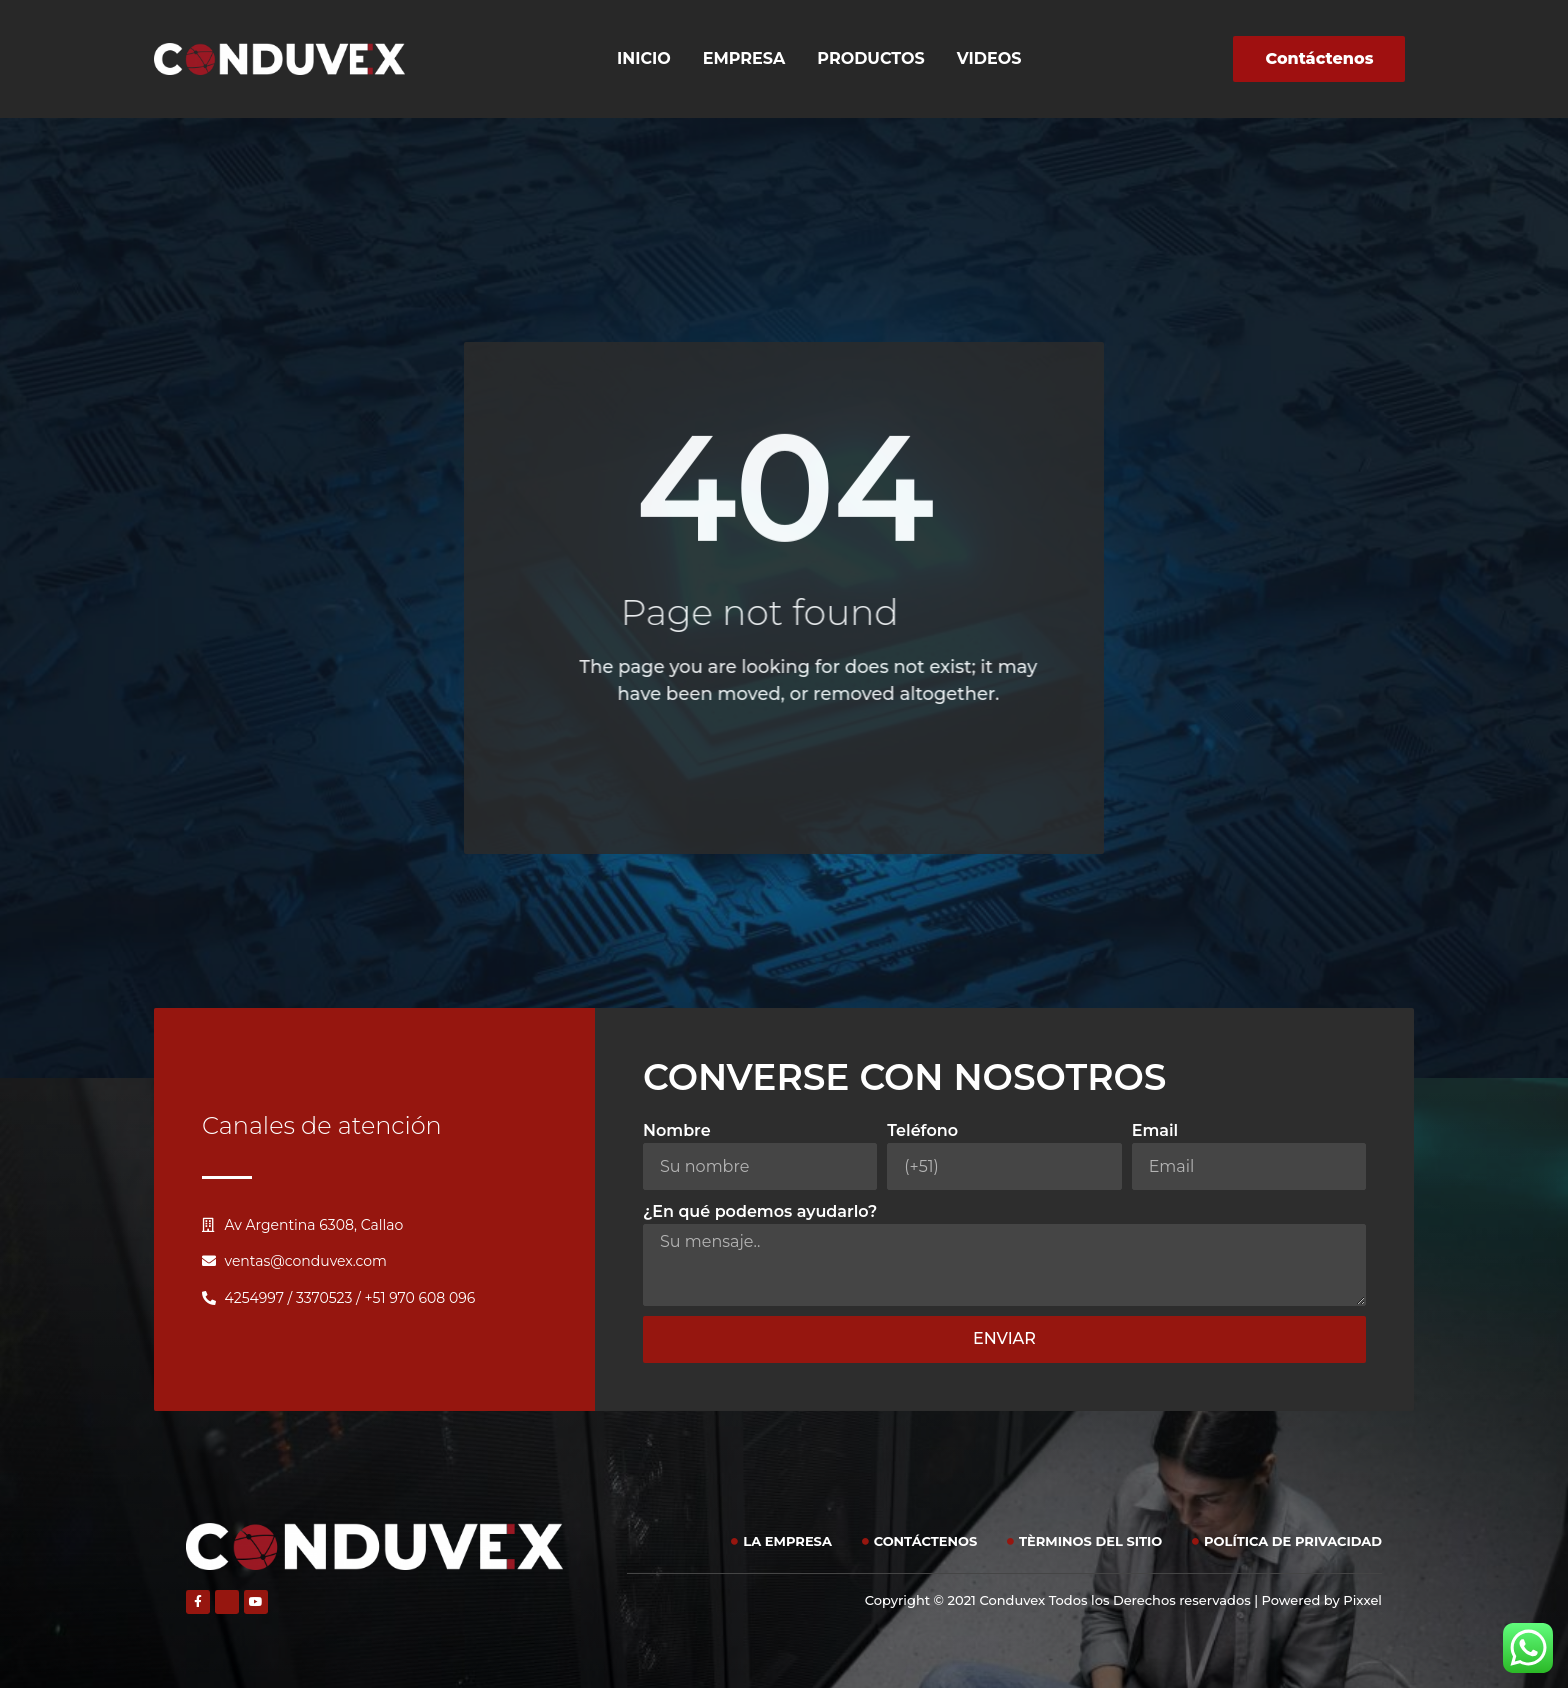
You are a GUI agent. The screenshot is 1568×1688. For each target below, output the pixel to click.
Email (1155, 1130)
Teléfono (922, 1130)
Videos (989, 58)
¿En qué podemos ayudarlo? (760, 1211)
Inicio (644, 58)
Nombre (677, 1130)
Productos (870, 58)
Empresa (744, 58)
